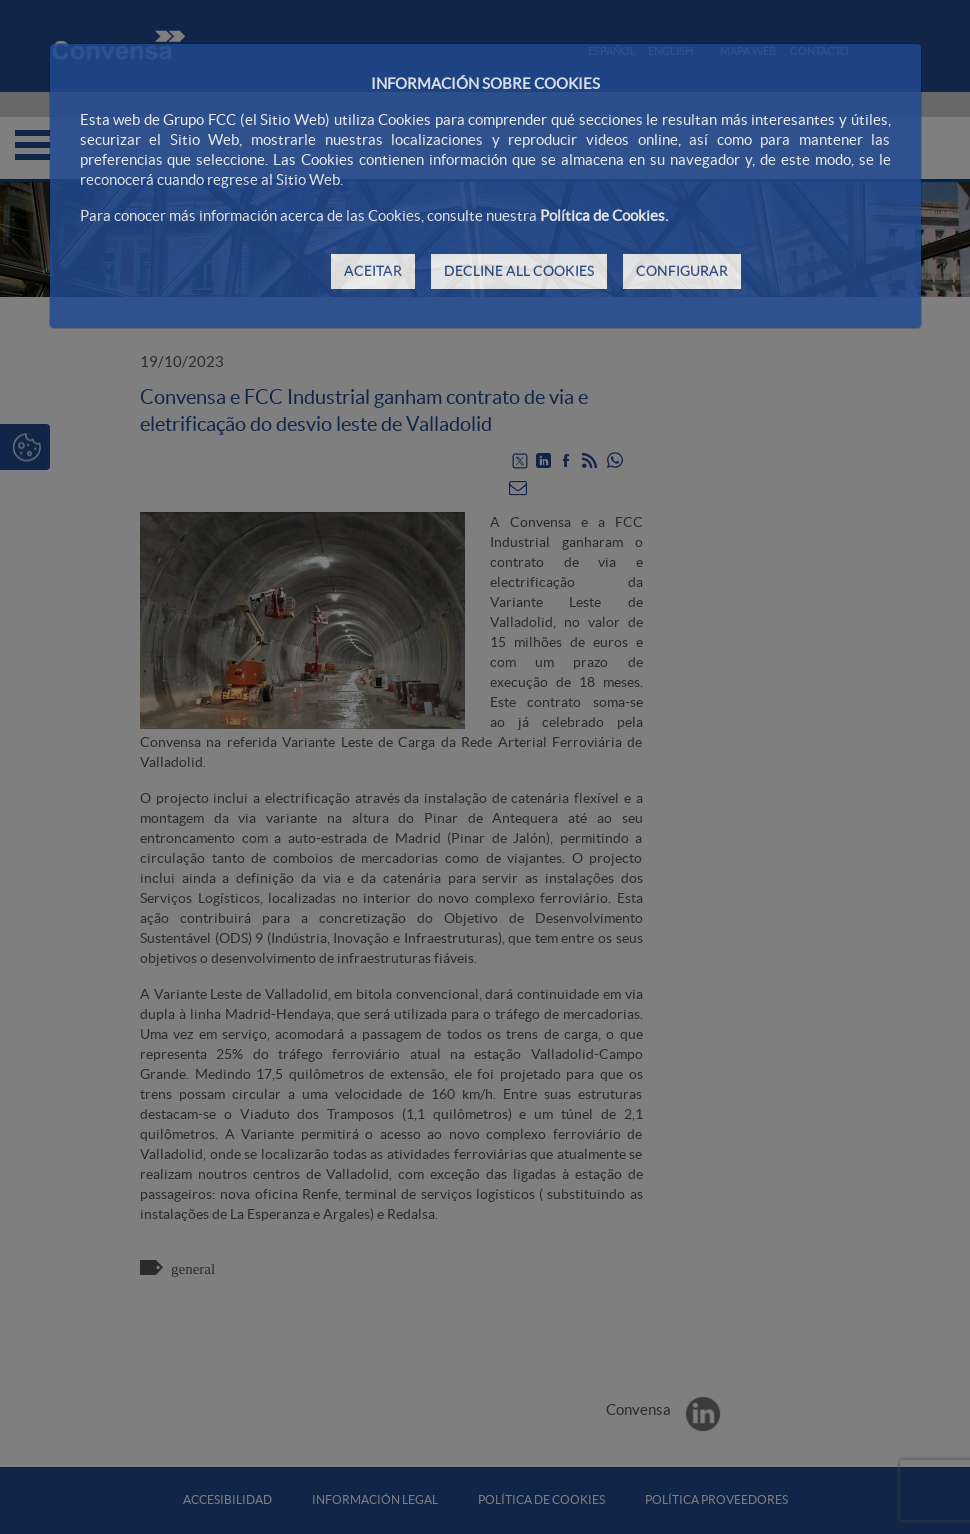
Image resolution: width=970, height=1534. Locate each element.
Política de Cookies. (604, 215)
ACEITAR (373, 271)
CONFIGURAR (682, 271)
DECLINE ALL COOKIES (519, 271)
